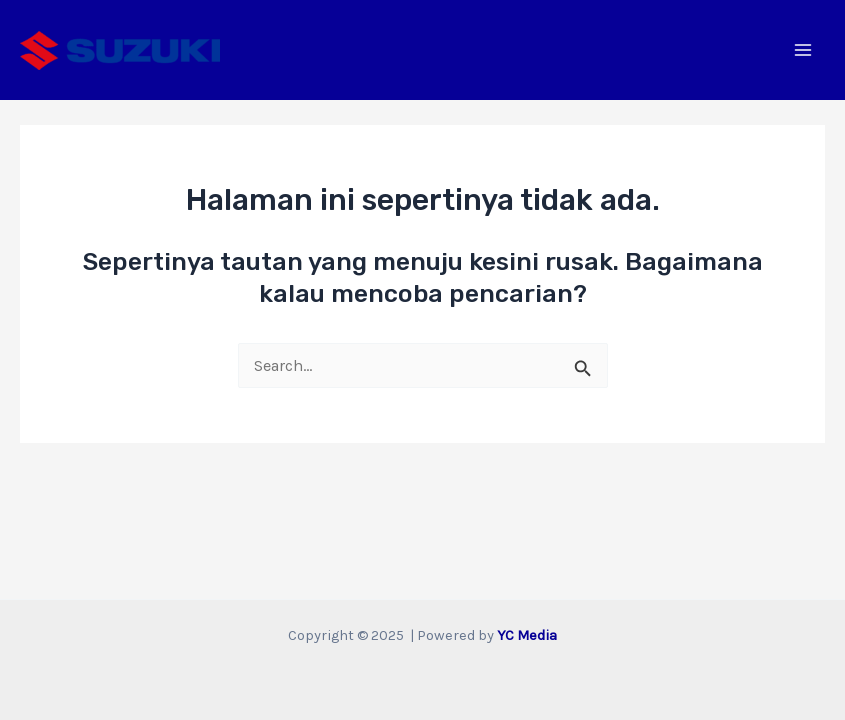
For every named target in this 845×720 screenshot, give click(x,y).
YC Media (527, 635)
